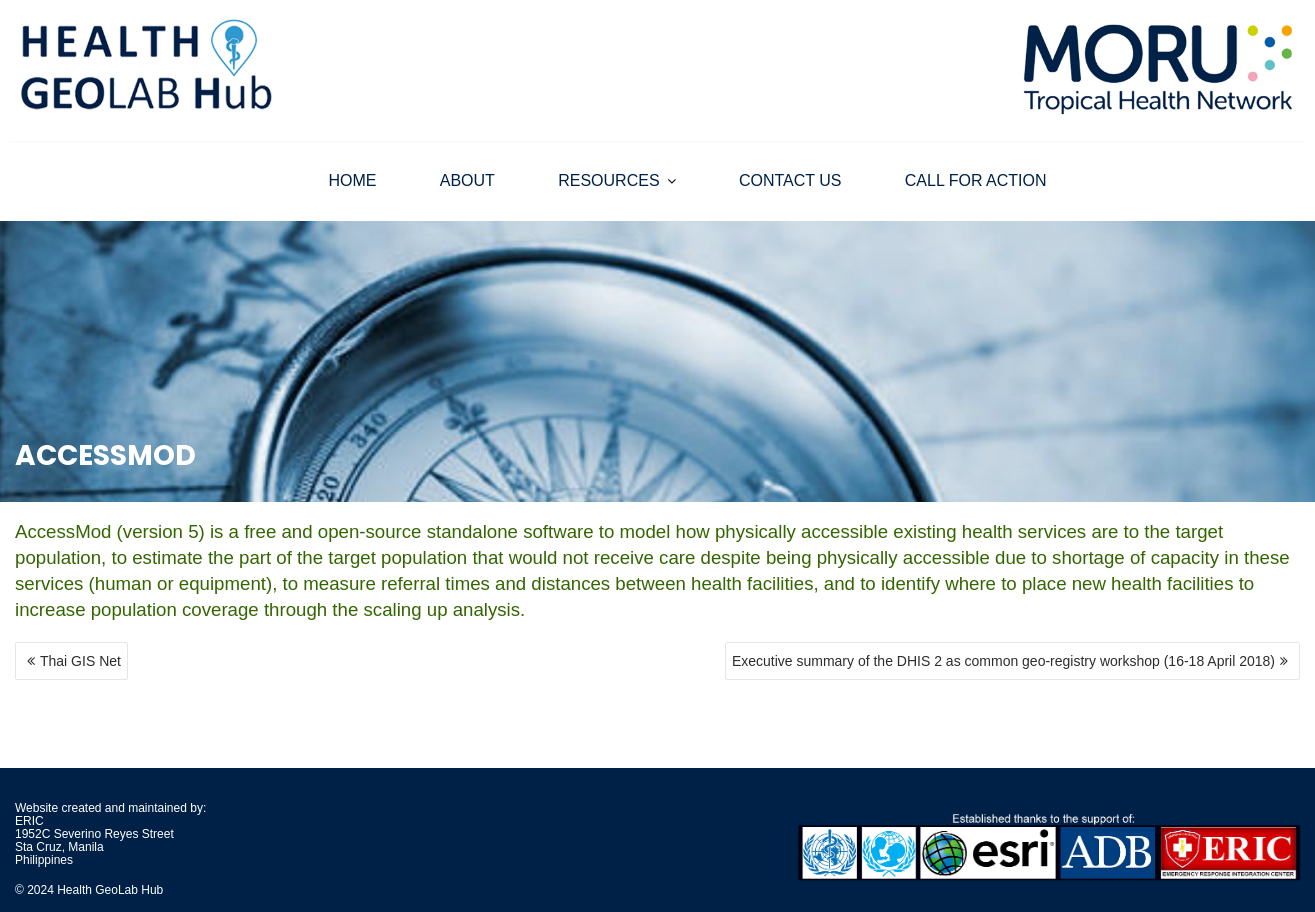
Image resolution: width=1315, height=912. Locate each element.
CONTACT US (790, 180)
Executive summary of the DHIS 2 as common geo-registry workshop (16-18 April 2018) (1003, 661)
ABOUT (467, 180)
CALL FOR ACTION (976, 180)
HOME (352, 180)
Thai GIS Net (80, 661)
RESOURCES (608, 180)
